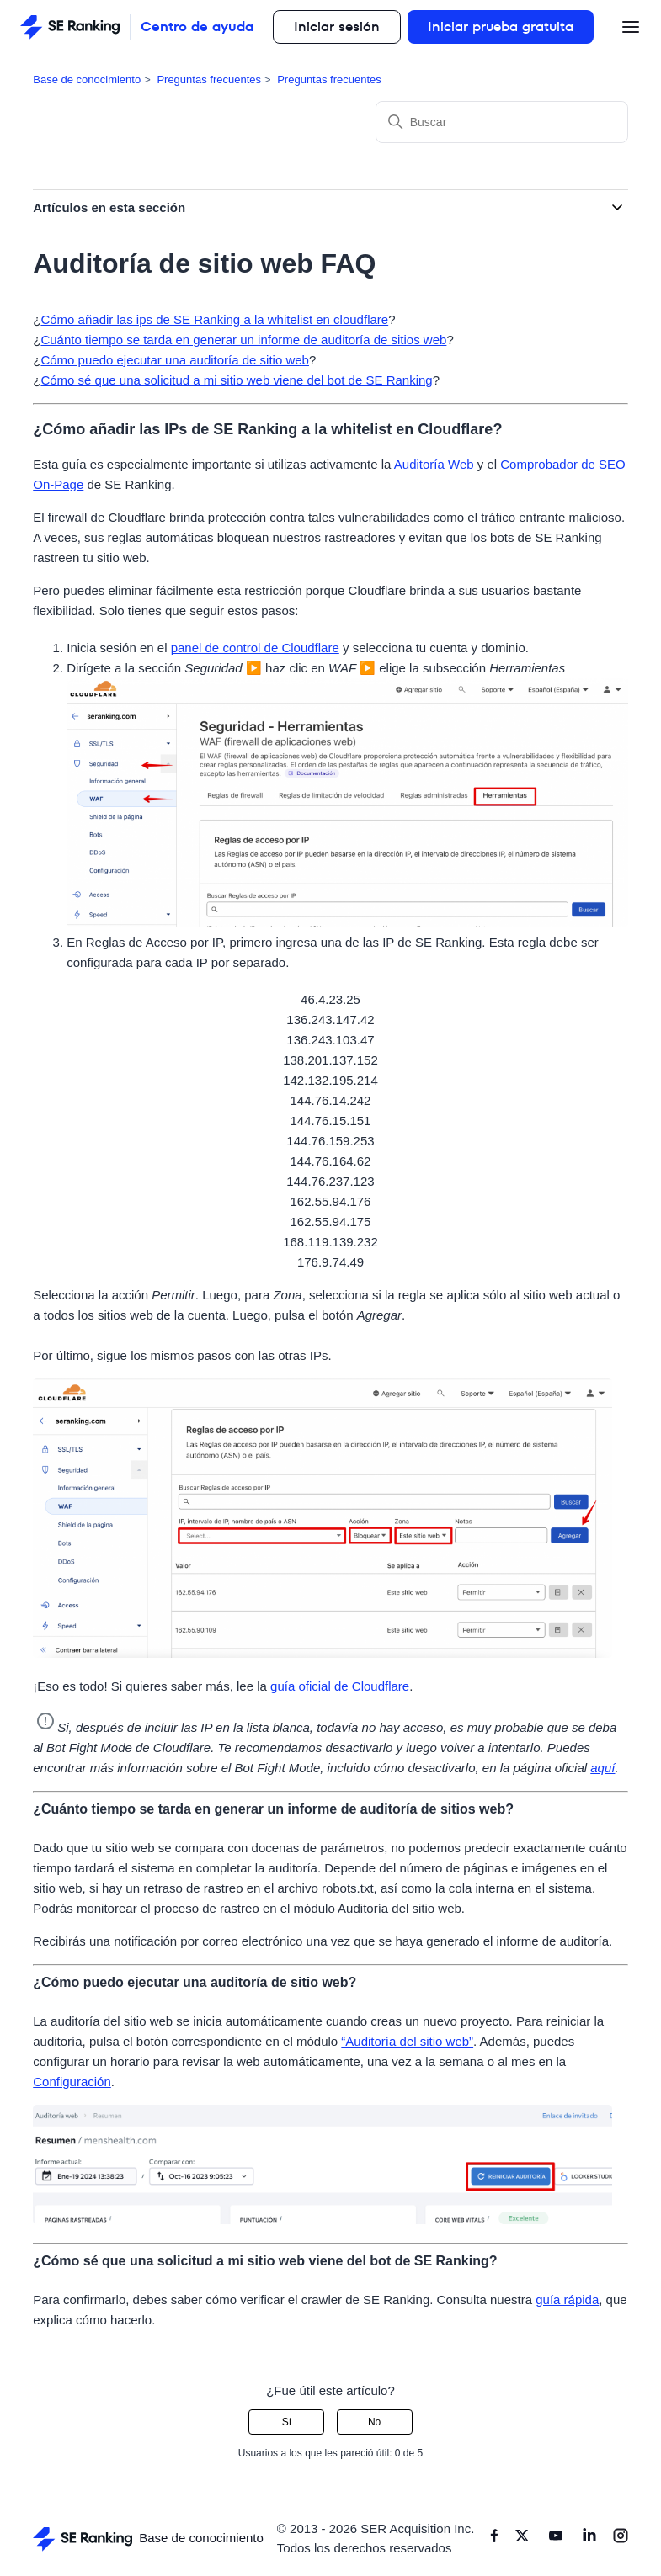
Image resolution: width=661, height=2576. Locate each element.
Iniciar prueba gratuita (500, 26)
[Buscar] (501, 122)
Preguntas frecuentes (209, 79)
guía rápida (567, 2299)
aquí (602, 1768)
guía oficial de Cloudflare (339, 1686)
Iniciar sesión (337, 26)
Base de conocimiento (87, 79)
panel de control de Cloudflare (255, 647)
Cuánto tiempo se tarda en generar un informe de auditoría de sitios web (243, 339)
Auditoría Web (434, 464)
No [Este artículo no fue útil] (374, 2422)
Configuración (72, 2081)
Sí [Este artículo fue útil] (286, 2422)
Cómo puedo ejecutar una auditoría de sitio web (174, 360)
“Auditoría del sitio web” (407, 2041)
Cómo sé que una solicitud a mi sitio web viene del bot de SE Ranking (236, 380)
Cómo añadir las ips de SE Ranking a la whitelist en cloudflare (214, 319)
